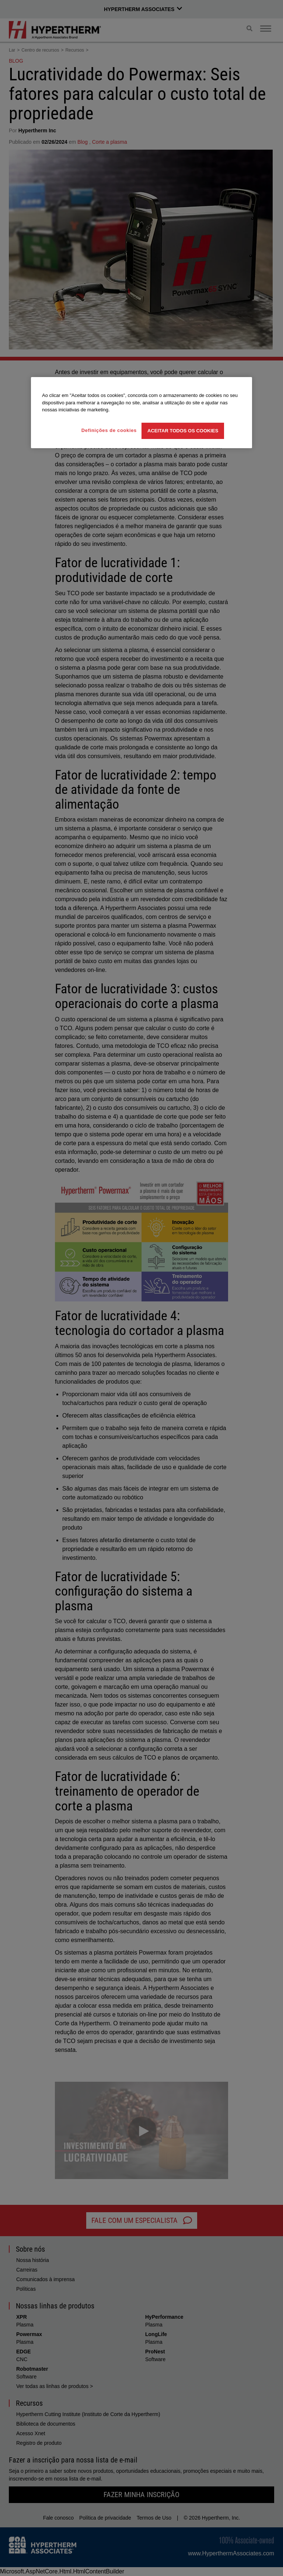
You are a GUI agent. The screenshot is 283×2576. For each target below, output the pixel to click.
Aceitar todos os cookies (182, 430)
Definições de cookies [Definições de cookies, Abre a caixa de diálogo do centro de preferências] (109, 430)
